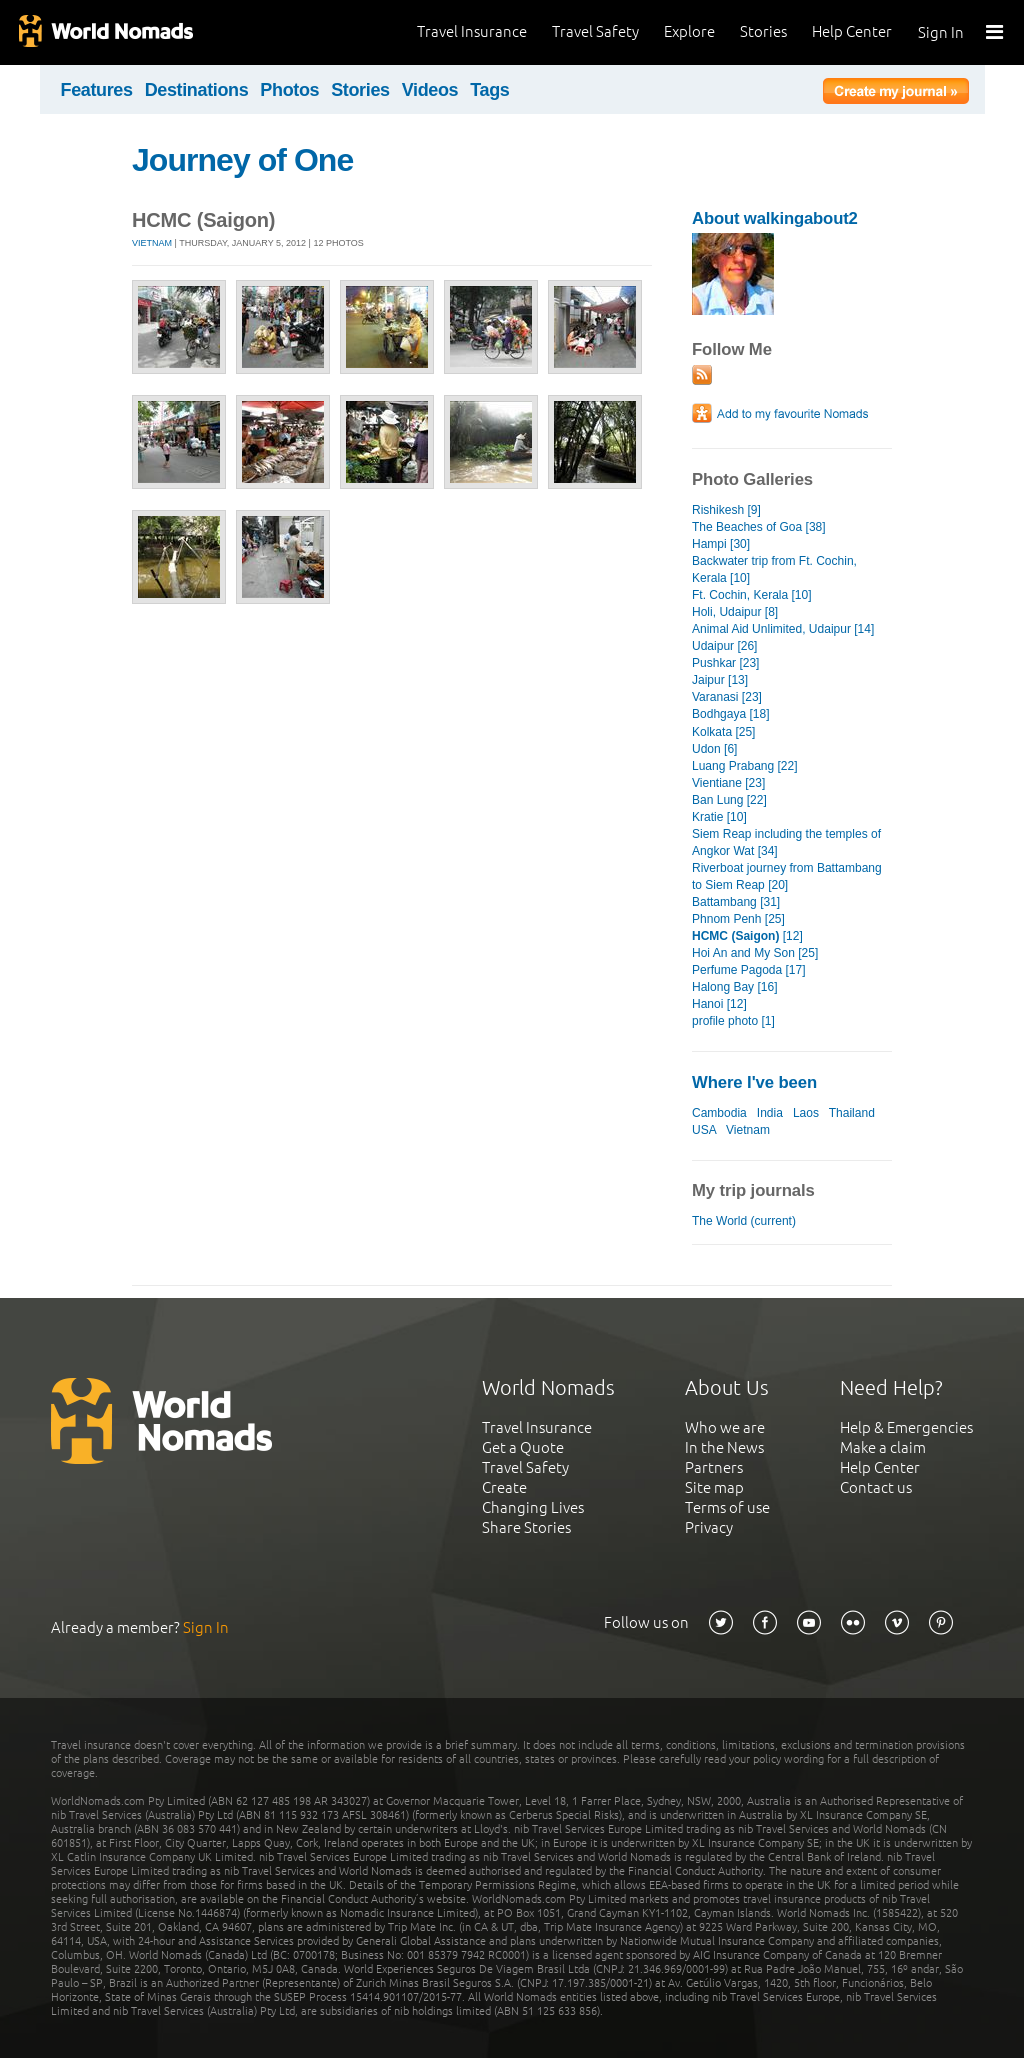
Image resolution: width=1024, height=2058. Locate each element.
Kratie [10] (719, 817)
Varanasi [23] (727, 697)
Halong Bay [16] (735, 987)
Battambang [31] (736, 902)
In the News (724, 1447)
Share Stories (526, 1527)
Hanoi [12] (719, 1004)
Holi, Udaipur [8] (735, 612)
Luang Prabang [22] (745, 766)
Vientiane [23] (728, 783)
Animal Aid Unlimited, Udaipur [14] (783, 629)
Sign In (941, 32)
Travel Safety (595, 31)
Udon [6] (714, 749)
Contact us (876, 1487)
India (770, 1113)
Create (504, 1487)
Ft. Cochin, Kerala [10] (752, 595)
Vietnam (152, 243)
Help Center (852, 31)
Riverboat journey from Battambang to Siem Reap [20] (787, 876)
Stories (763, 31)
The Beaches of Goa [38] (759, 527)
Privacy (709, 1527)
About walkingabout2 (775, 218)
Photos (289, 90)
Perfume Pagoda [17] (749, 970)
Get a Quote (523, 1447)
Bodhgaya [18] (731, 714)
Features (97, 90)
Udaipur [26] (724, 646)
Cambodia (719, 1113)
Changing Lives (533, 1507)
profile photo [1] (733, 1021)
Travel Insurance (472, 31)
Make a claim (883, 1447)
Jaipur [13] (720, 680)
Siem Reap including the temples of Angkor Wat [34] (786, 842)
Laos (806, 1113)
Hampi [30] (721, 544)
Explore (689, 31)
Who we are (725, 1427)
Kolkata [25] (723, 732)
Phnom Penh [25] (738, 919)
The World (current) (744, 1221)
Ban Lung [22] (729, 800)
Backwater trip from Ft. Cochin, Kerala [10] (774, 569)
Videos (430, 90)
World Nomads (105, 32)
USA (704, 1130)
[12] (747, 936)
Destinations (197, 90)
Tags (489, 90)
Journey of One (242, 160)
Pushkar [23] (725, 663)
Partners (714, 1467)
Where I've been (754, 1082)
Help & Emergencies (906, 1427)
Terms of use (727, 1507)
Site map (714, 1487)
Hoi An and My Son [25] (755, 953)
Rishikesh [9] (726, 510)
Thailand (852, 1113)
